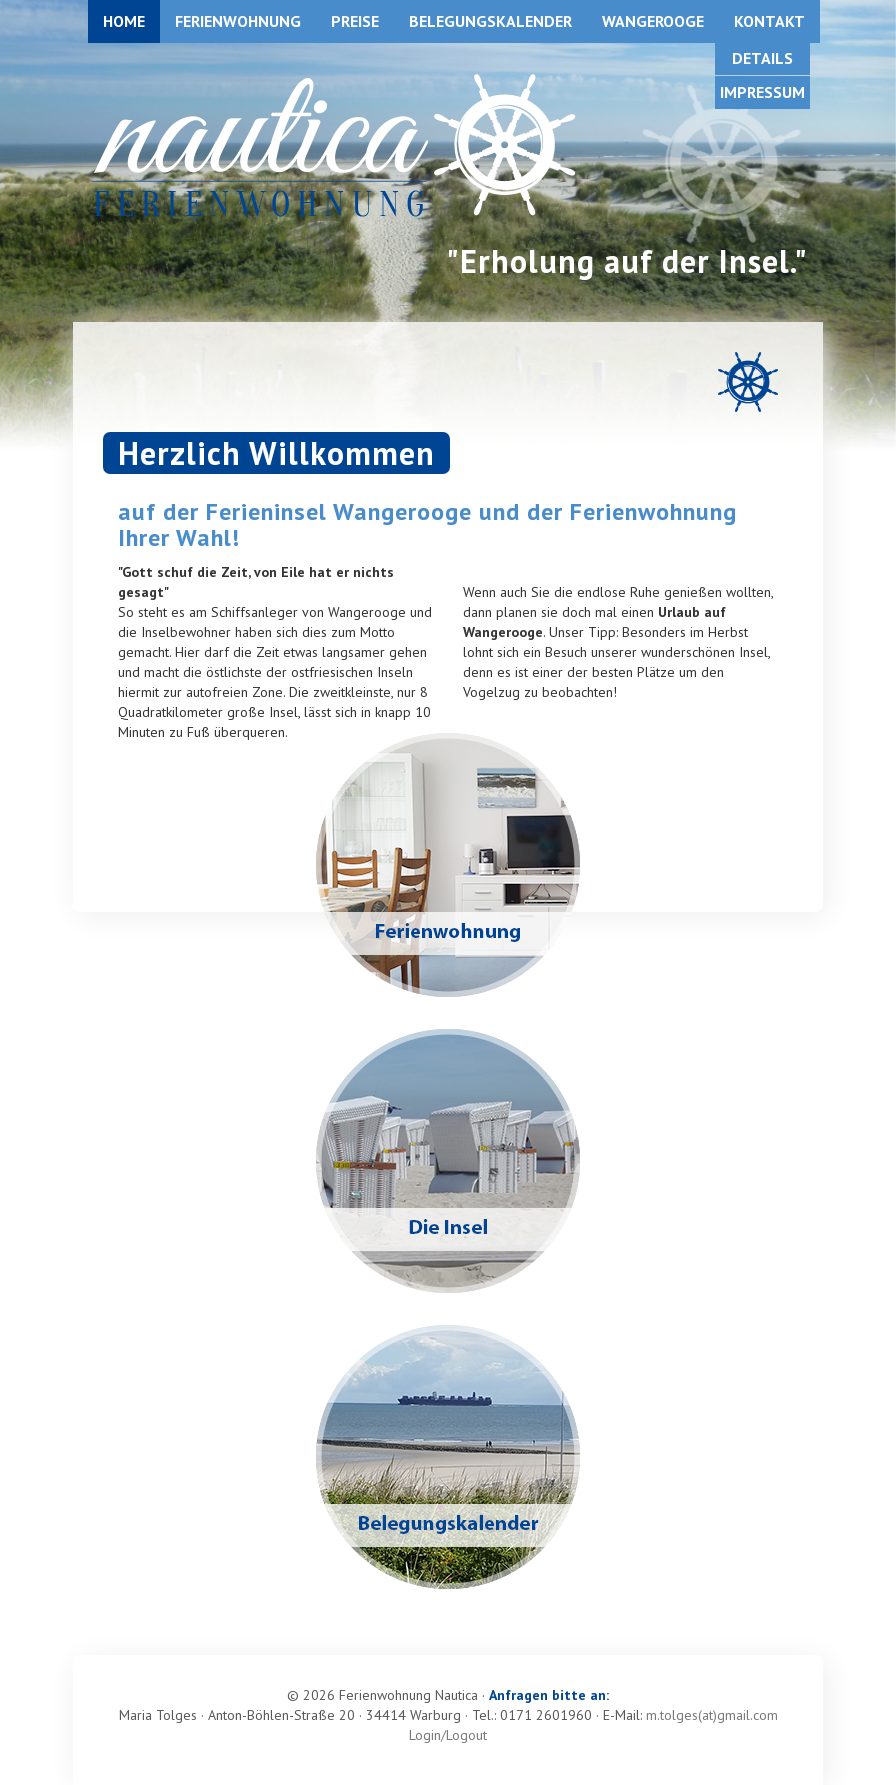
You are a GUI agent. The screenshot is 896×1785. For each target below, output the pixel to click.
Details (762, 58)
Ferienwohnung (238, 21)
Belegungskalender (490, 21)
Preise (355, 21)
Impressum (762, 92)
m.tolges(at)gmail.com (712, 1715)
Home (124, 21)
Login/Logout (448, 1735)
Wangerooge (653, 21)
